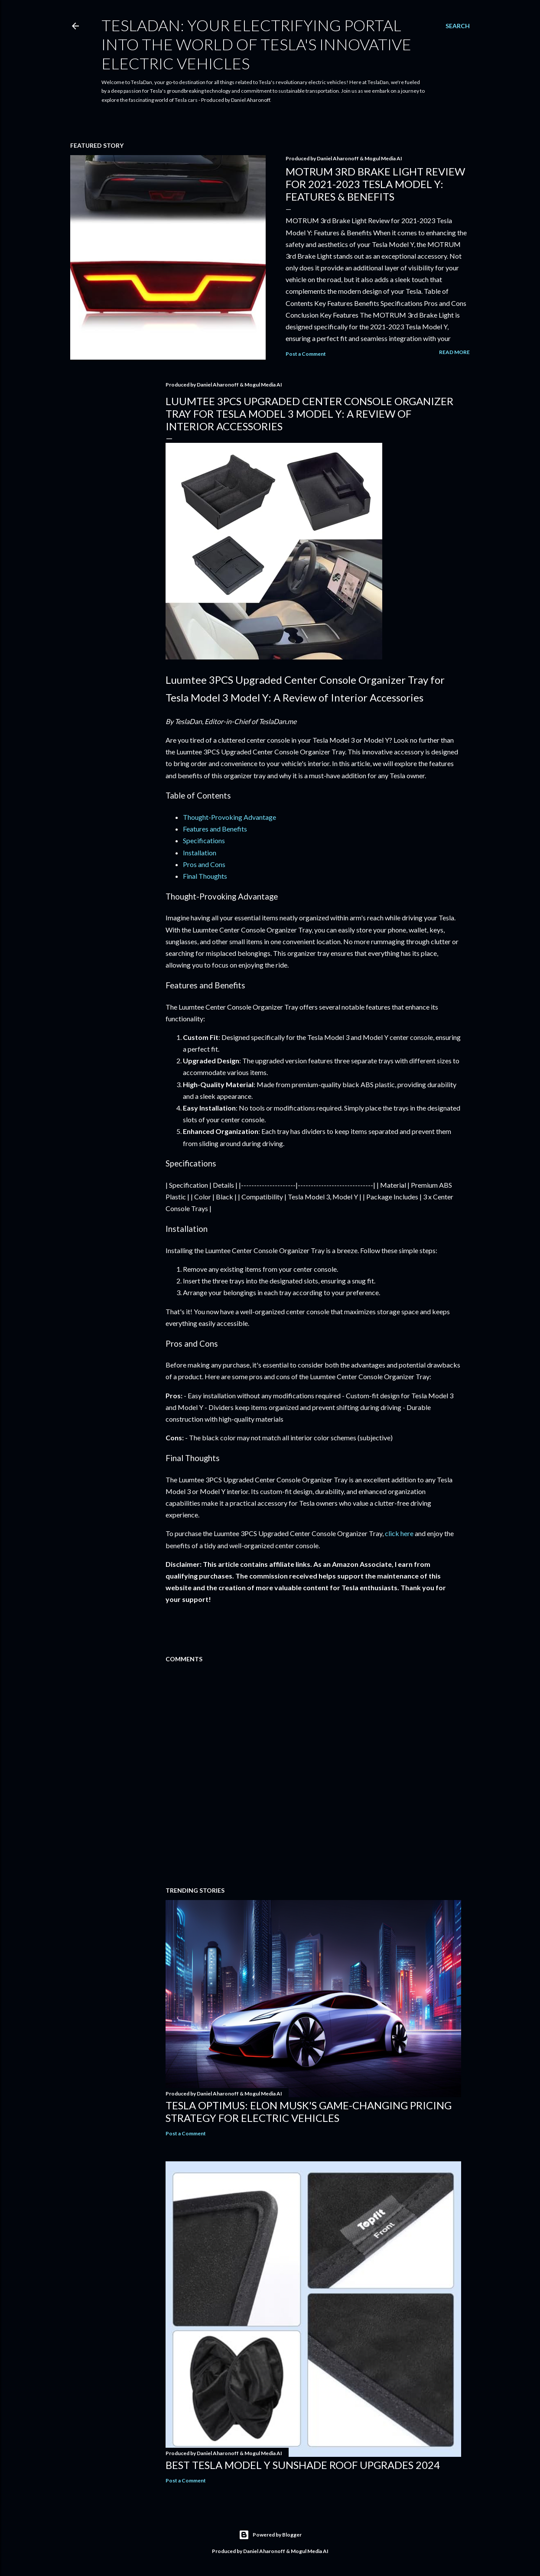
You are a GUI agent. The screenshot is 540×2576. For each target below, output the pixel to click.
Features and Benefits (215, 829)
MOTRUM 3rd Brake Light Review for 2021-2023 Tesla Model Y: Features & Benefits (375, 184)
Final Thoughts (205, 876)
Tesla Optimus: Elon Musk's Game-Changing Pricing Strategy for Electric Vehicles (309, 2111)
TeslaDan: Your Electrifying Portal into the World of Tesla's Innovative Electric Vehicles (256, 44)
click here (399, 1533)
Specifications (204, 840)
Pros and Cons (204, 864)
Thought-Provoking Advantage (229, 817)
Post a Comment (306, 354)
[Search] (458, 26)
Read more (454, 352)
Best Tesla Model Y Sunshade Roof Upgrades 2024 (303, 2465)
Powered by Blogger (270, 2535)
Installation (199, 852)
